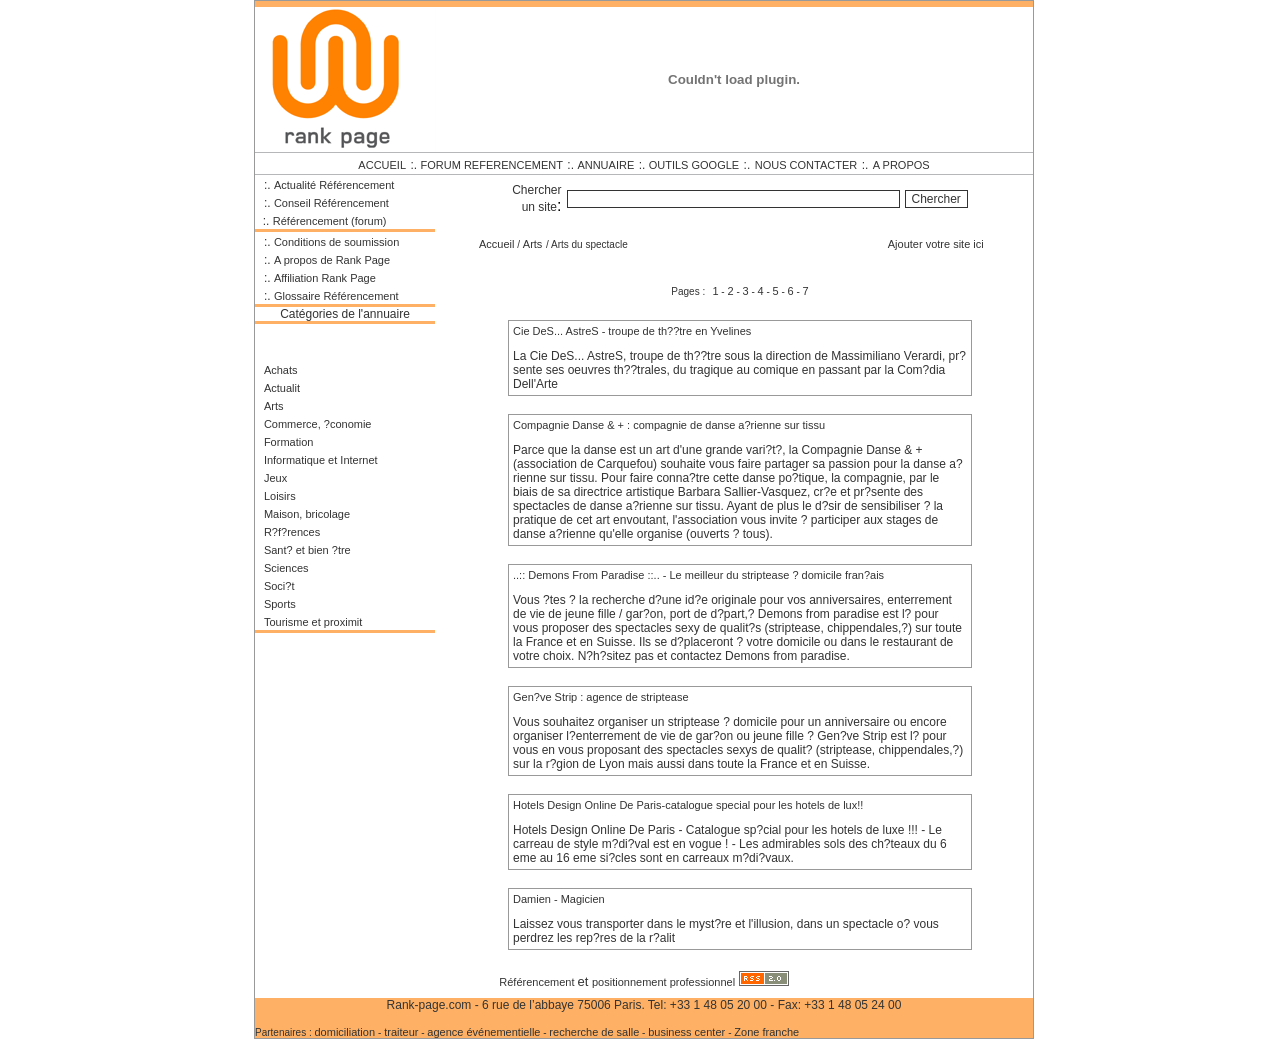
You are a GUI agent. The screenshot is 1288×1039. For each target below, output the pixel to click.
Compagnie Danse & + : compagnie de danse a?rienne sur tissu (669, 425)
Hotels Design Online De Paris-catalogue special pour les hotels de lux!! (688, 805)
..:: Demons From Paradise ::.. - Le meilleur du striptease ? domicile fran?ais (698, 575)
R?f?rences (292, 532)
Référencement (538, 982)
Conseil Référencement (331, 203)
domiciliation (346, 1032)
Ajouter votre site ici (936, 244)
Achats (281, 370)
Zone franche (766, 1032)
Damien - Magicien (559, 899)
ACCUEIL (382, 165)
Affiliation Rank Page (325, 278)
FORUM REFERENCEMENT (492, 165)
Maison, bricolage (307, 514)
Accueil (496, 244)
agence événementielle (483, 1032)
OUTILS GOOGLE (694, 165)
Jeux (275, 478)
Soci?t (279, 586)
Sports (280, 604)
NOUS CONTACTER (806, 165)
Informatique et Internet (321, 460)
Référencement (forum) (330, 221)
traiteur (401, 1032)
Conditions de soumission (336, 242)
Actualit (282, 388)
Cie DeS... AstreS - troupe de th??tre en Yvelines (632, 331)
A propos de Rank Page (332, 260)
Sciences (286, 568)
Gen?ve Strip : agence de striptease (601, 697)
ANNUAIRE (605, 165)
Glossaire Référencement (336, 296)
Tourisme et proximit (313, 622)
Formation (289, 442)
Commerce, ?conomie (318, 424)
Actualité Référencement (334, 185)
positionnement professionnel (663, 982)
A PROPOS (901, 165)
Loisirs (280, 496)
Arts (274, 406)
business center (688, 1032)
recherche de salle (594, 1032)
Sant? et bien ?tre (307, 550)
